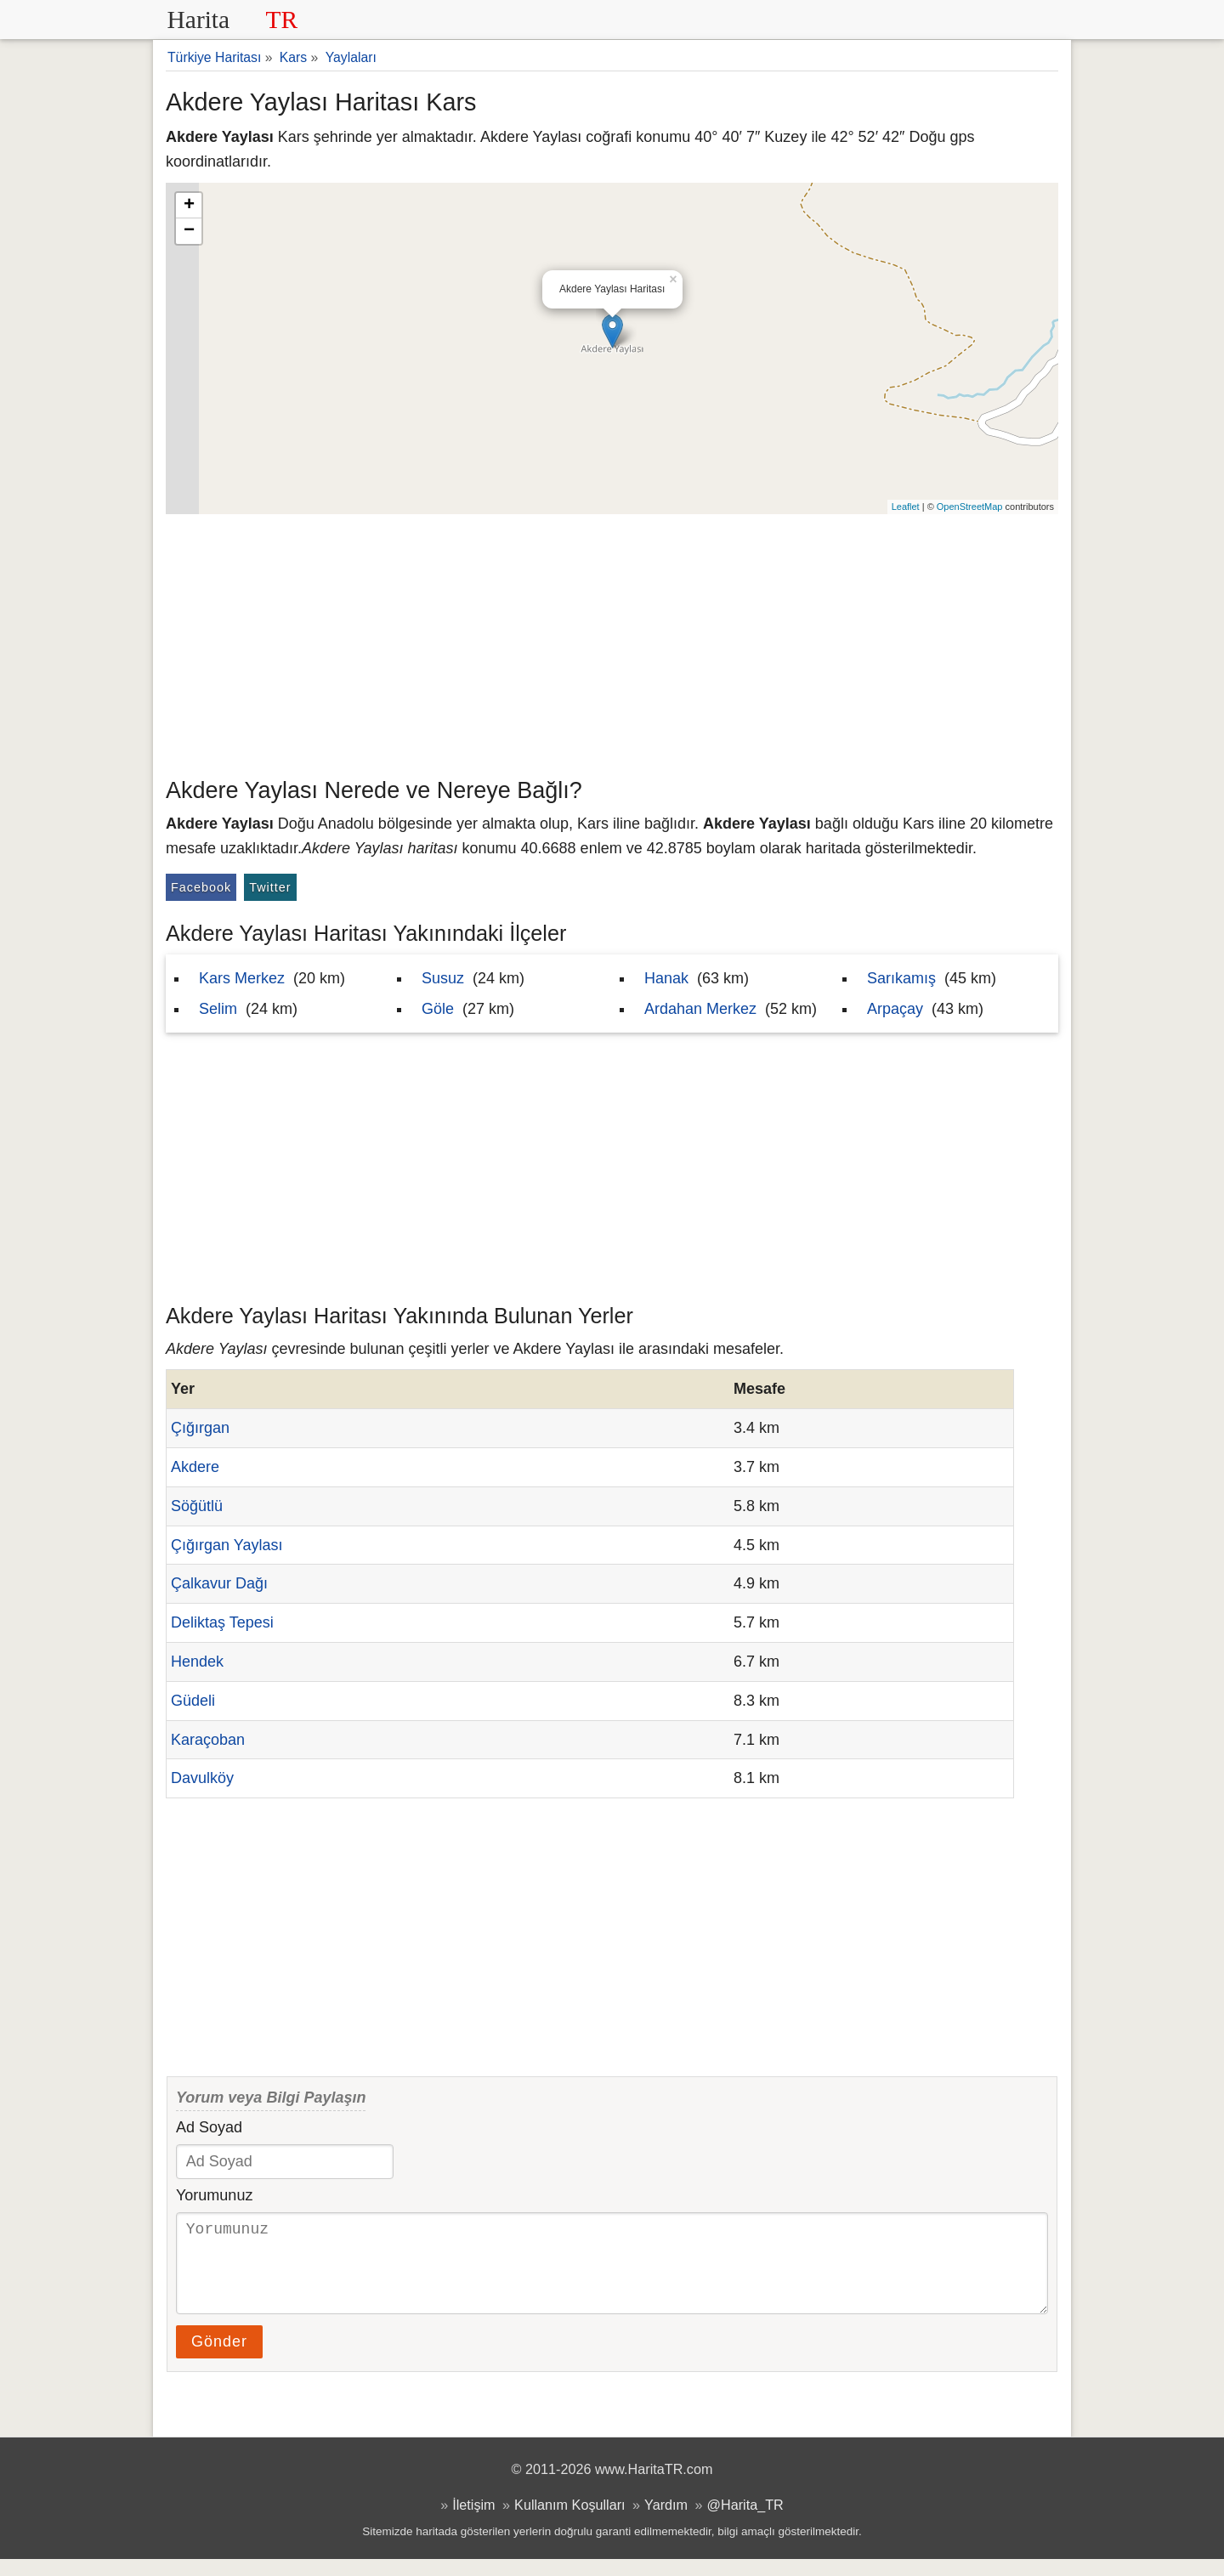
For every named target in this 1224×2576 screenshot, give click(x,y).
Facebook (201, 887)
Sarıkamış (901, 978)
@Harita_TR (745, 2521)
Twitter (270, 887)
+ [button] (189, 205)
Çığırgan (200, 1427)
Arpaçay (895, 1008)
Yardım (666, 2521)
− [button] (189, 231)
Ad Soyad (209, 2127)
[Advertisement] (612, 642)
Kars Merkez (242, 978)
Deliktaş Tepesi (222, 1622)
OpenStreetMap (970, 506)
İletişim (473, 2521)
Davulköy (202, 1777)
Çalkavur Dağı (219, 1583)
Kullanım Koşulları (569, 2521)
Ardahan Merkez (700, 1008)
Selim (218, 1008)
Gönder (219, 2358)
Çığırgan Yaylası (226, 1545)
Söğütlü (197, 1505)
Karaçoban (208, 1739)
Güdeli (193, 1700)
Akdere (195, 1466)
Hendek (197, 1661)
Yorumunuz (214, 2195)
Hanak (666, 978)
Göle (438, 1008)
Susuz (443, 978)
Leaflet (906, 506)
